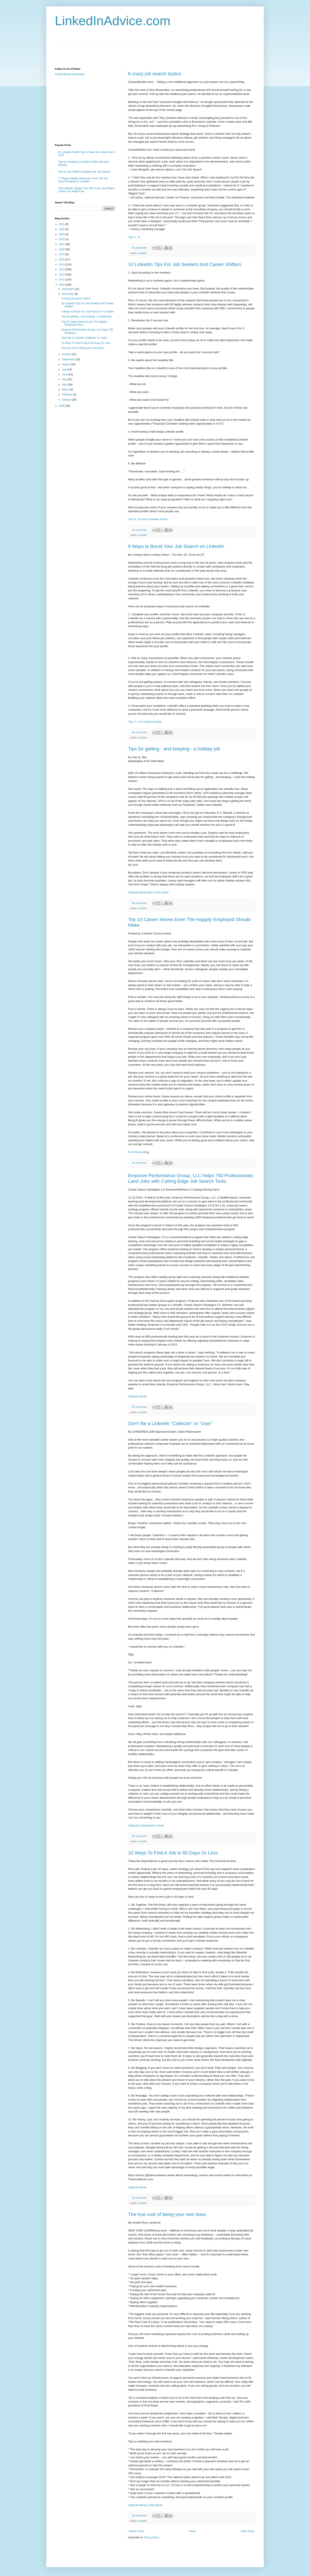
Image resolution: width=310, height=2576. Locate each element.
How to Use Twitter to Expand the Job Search (84, 171)
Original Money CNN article (145, 2505)
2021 (62, 244)
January (67, 399)
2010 (62, 284)
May (65, 379)
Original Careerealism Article (146, 1825)
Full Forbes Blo (137, 1152)
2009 (62, 405)
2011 (62, 279)
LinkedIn (142, 253)
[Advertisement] (133, 50)
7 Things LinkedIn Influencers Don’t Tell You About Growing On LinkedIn (83, 180)
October (67, 354)
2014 (62, 264)
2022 (62, 239)
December (68, 289)
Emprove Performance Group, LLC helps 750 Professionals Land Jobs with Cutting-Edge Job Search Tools (190, 1178)
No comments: (140, 247)
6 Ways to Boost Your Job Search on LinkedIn (176, 546)
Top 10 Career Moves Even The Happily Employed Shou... (84, 323)
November (68, 293)
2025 (62, 224)
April (65, 384)
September (68, 359)
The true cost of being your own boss (167, 2214)
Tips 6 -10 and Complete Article (148, 519)
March (66, 389)
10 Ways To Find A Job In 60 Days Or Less (173, 1852)
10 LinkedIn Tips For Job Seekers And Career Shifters (184, 264)
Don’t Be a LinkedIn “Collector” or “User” (170, 1423)
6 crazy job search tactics (154, 73)
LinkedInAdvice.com (112, 21)
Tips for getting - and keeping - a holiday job (174, 748)
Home (192, 2531)
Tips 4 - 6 (134, 237)
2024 (62, 229)
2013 (62, 269)
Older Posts (247, 2531)
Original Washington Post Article (148, 892)
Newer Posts (136, 2531)
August (66, 364)
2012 (62, 274)
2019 (62, 254)
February (67, 394)
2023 (62, 234)
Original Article (137, 1396)
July (64, 369)
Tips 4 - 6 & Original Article (145, 721)
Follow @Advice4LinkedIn (70, 74)
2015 (62, 259)
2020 (62, 249)
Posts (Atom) (151, 2537)
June (65, 374)
